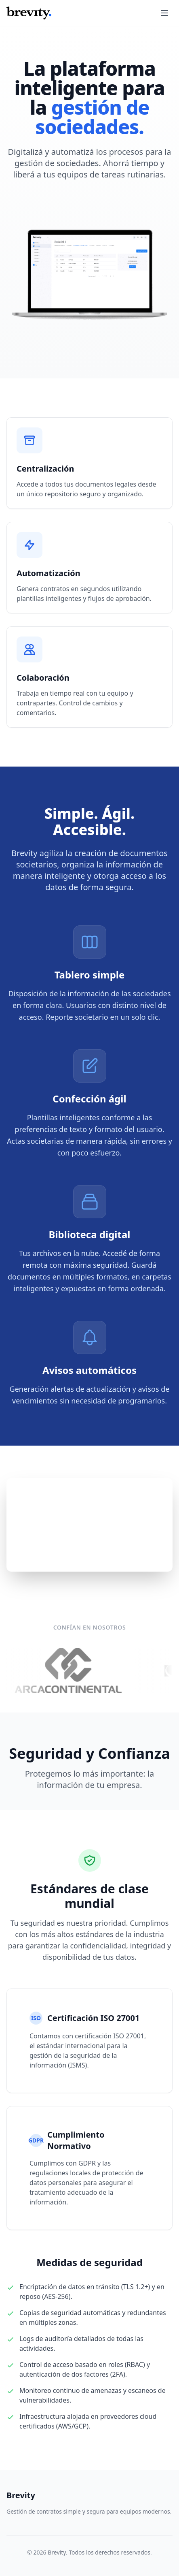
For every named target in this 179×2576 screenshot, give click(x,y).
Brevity (20, 2495)
